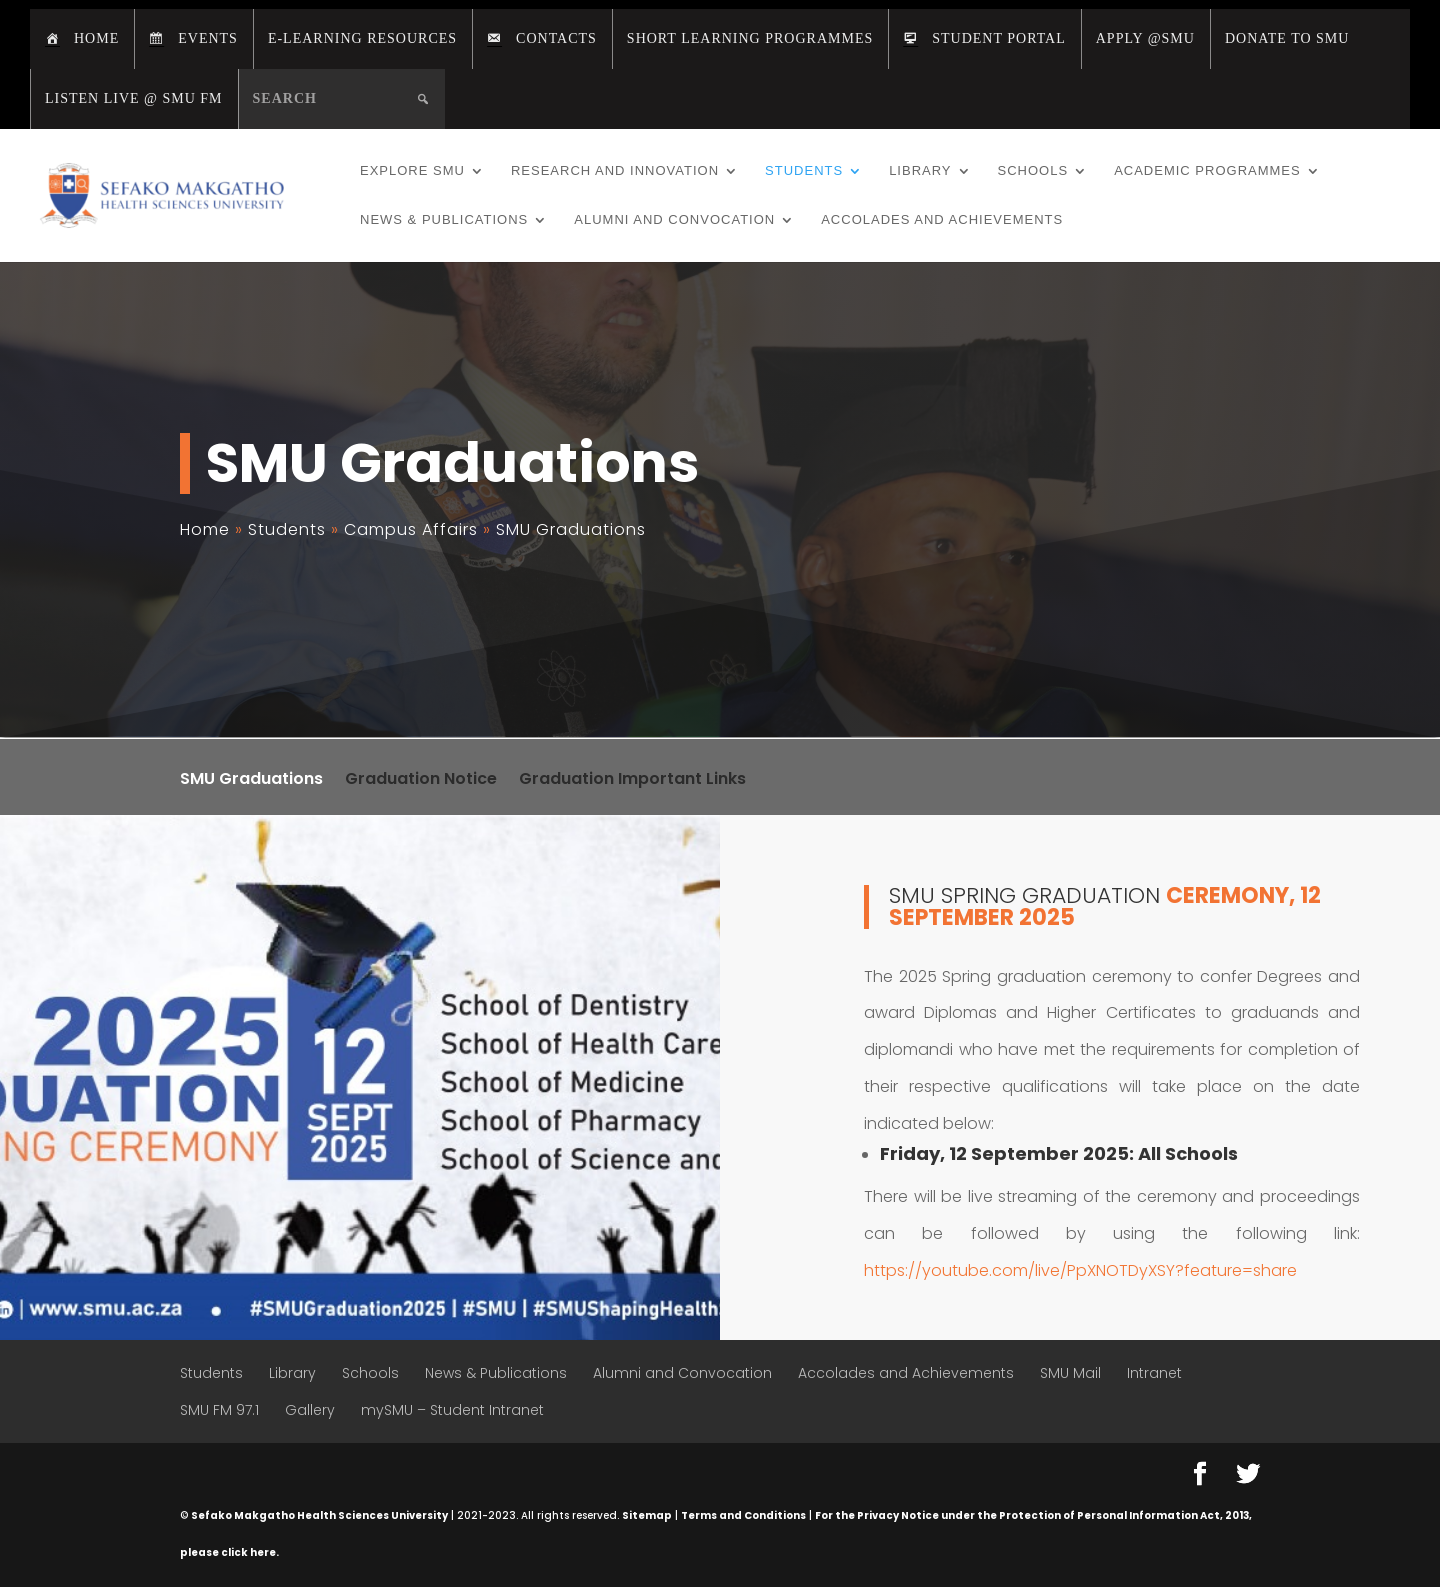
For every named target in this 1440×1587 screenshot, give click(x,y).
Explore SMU (412, 171)
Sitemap (647, 1515)
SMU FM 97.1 (219, 1410)
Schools (1033, 171)
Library (920, 171)
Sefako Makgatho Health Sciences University (319, 1515)
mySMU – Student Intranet (452, 1410)
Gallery (310, 1410)
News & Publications (444, 220)
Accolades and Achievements (942, 220)
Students (804, 171)
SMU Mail (1070, 1373)
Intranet (1154, 1373)
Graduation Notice (421, 781)
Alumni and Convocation (674, 220)
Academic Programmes (1207, 171)
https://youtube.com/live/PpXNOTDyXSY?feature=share (1080, 1270)
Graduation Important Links (632, 781)
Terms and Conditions (743, 1515)
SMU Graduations (251, 781)
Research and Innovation (615, 171)
